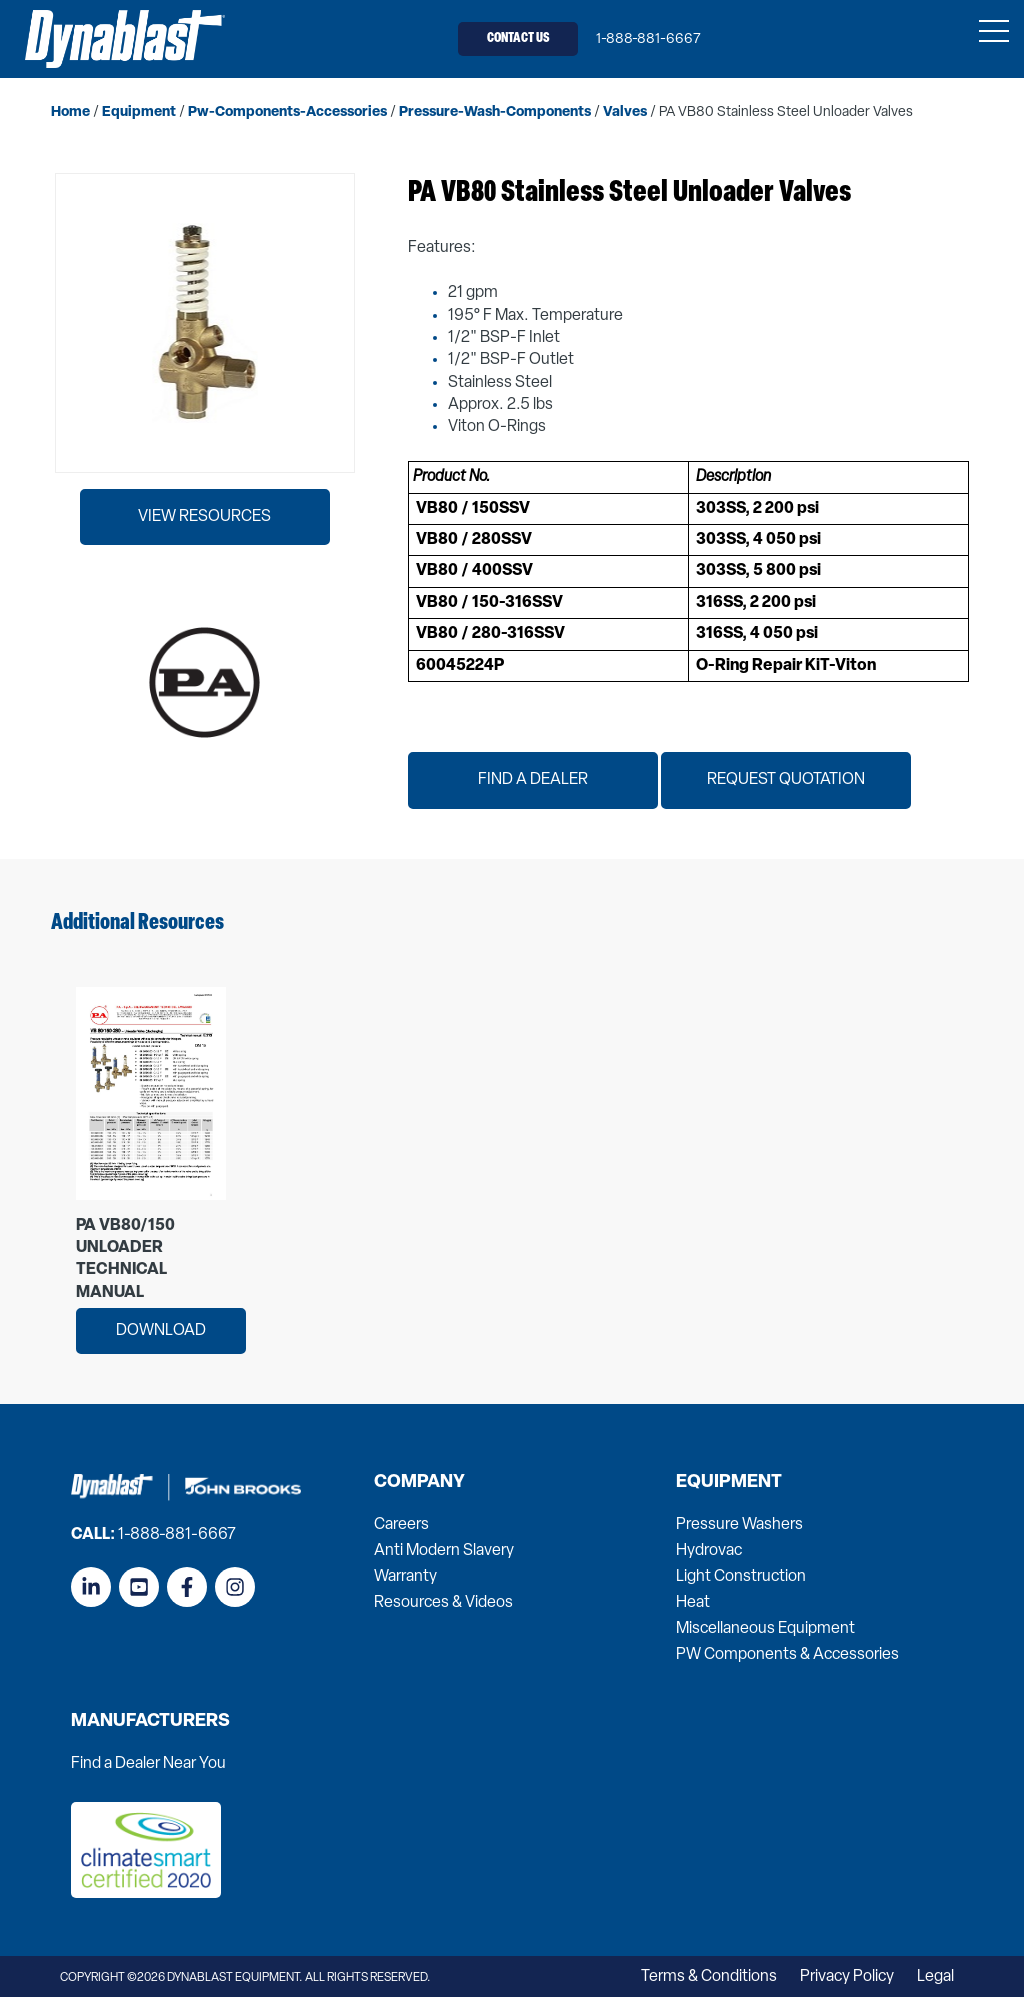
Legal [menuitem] (935, 1976)
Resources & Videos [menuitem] (443, 1602)
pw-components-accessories (287, 112)
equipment (139, 112)
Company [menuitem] (419, 1482)
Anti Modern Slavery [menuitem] (444, 1550)
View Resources (204, 516)
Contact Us (518, 38)
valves (625, 112)
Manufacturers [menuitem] (150, 1721)
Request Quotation (786, 780)
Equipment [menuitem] (729, 1482)
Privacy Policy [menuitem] (847, 1976)
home (70, 112)
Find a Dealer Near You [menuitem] (148, 1763)
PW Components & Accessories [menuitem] (787, 1654)
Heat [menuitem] (693, 1602)
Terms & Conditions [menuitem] (709, 1976)
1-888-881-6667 (648, 39)
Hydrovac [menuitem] (709, 1550)
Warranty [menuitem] (405, 1576)
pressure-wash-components (495, 112)
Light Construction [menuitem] (741, 1576)
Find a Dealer (533, 780)
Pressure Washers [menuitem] (739, 1524)
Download (161, 1330)
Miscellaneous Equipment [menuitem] (765, 1628)
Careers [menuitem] (401, 1524)
